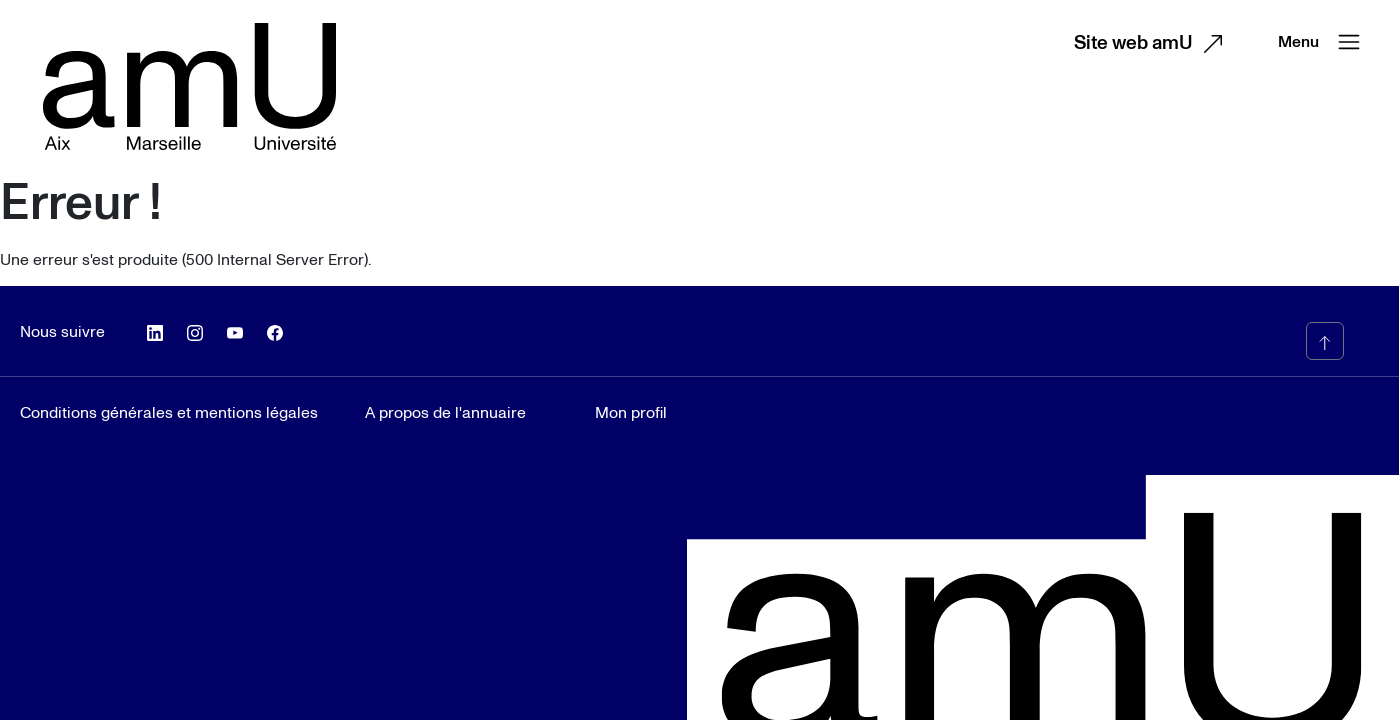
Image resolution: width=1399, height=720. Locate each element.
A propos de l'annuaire (445, 413)
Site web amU (1153, 44)
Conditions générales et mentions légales (169, 413)
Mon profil (631, 413)
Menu (1323, 42)
